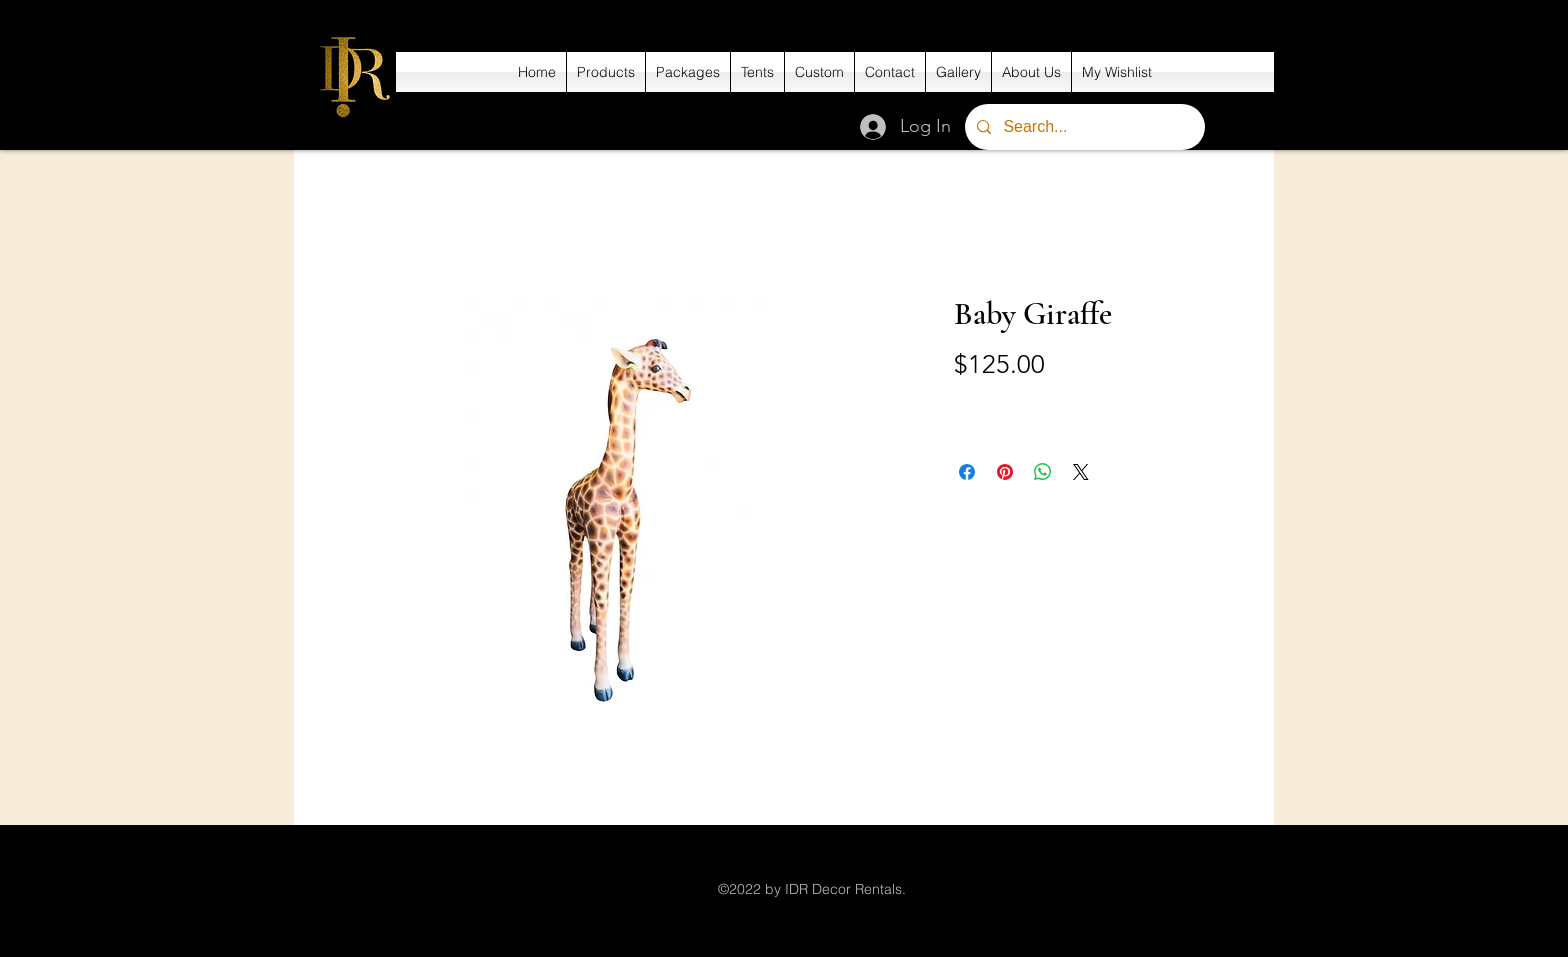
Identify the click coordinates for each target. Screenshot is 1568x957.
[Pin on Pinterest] (1005, 472)
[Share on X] (1081, 472)
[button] (606, 72)
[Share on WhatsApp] (1043, 472)
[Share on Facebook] (967, 472)
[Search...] (1083, 127)
